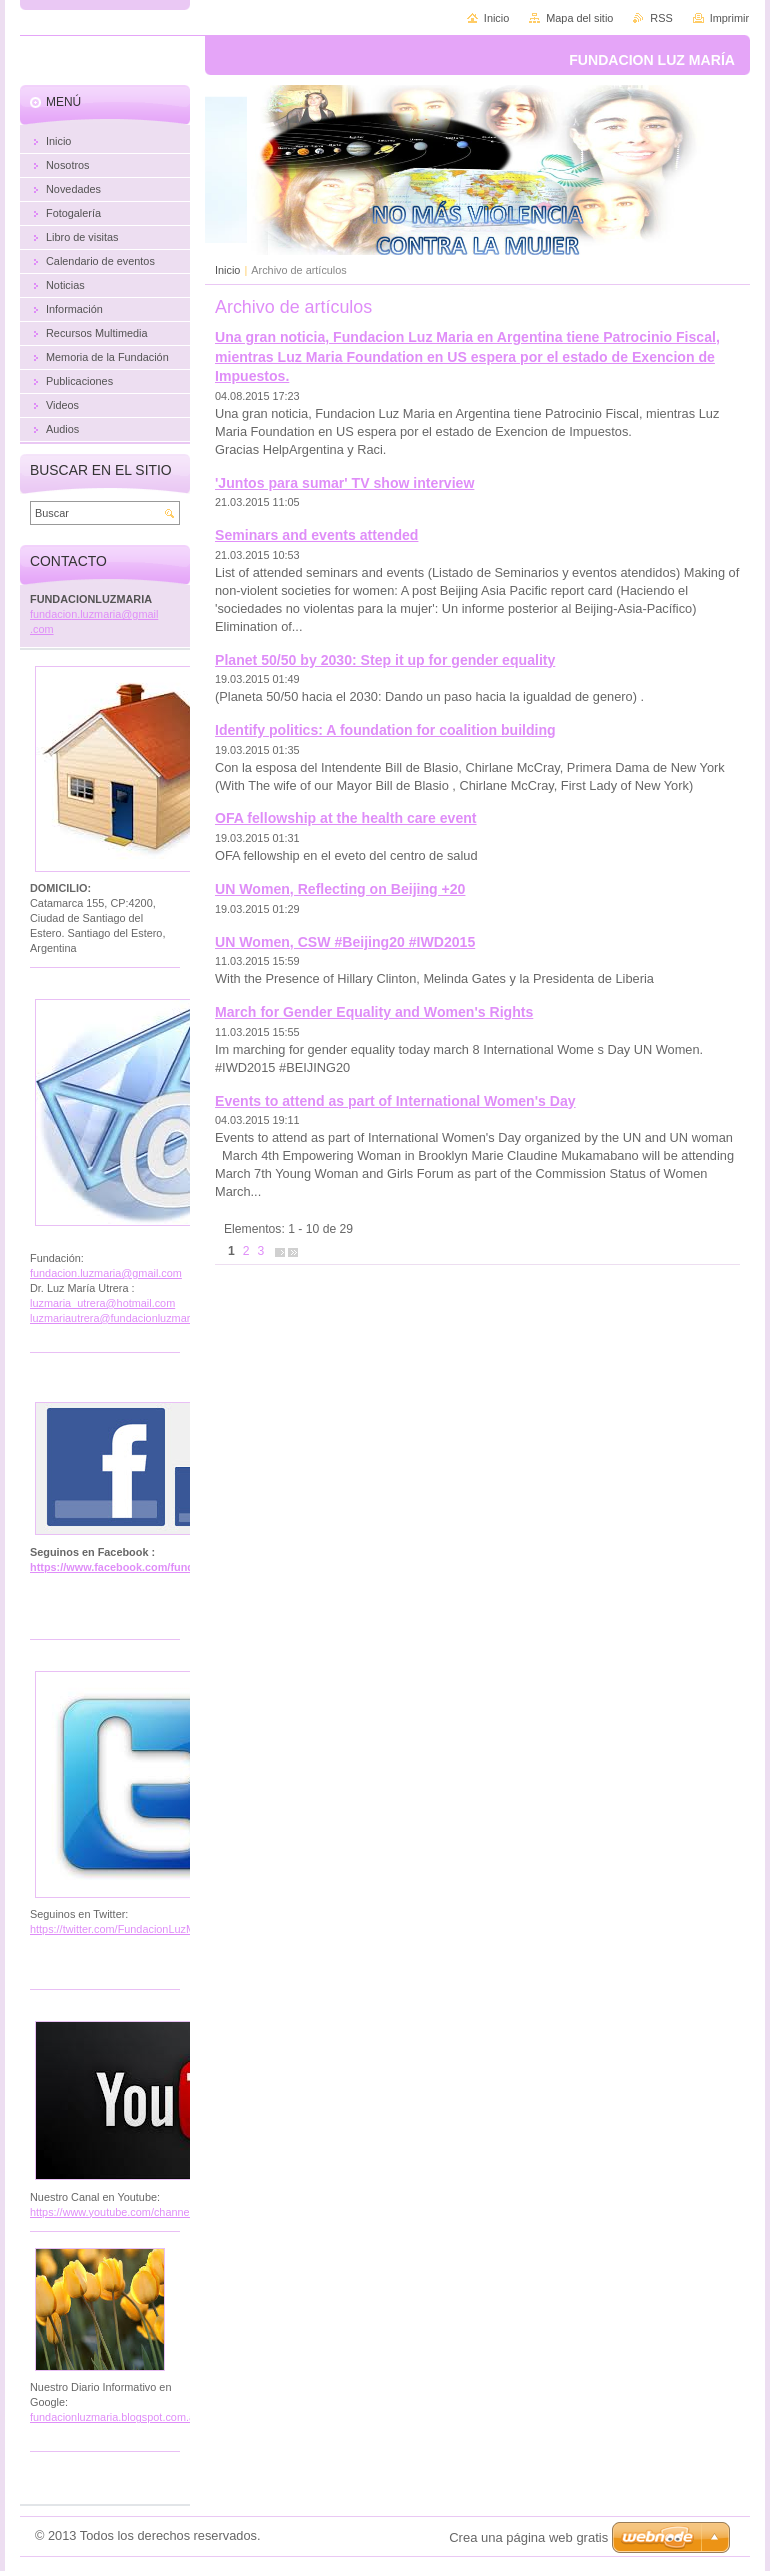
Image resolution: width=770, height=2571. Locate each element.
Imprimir (729, 18)
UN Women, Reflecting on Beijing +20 (340, 889)
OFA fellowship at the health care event (346, 818)
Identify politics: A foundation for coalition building (385, 730)
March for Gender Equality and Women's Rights (374, 1012)
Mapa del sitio (579, 18)
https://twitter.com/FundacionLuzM (112, 1929)
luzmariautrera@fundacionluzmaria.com (126, 1318)
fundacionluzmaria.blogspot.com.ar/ (116, 2417)
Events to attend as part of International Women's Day (395, 1101)
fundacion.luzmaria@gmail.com (106, 1273)
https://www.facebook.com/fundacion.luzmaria (149, 1567)
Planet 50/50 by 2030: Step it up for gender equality (385, 660)
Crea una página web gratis (528, 2537)
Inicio (227, 270)
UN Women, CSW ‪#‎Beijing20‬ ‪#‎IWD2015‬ (345, 942)
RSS (661, 18)
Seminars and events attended (316, 535)
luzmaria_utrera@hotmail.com (102, 1303)
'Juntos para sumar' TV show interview (344, 483)
